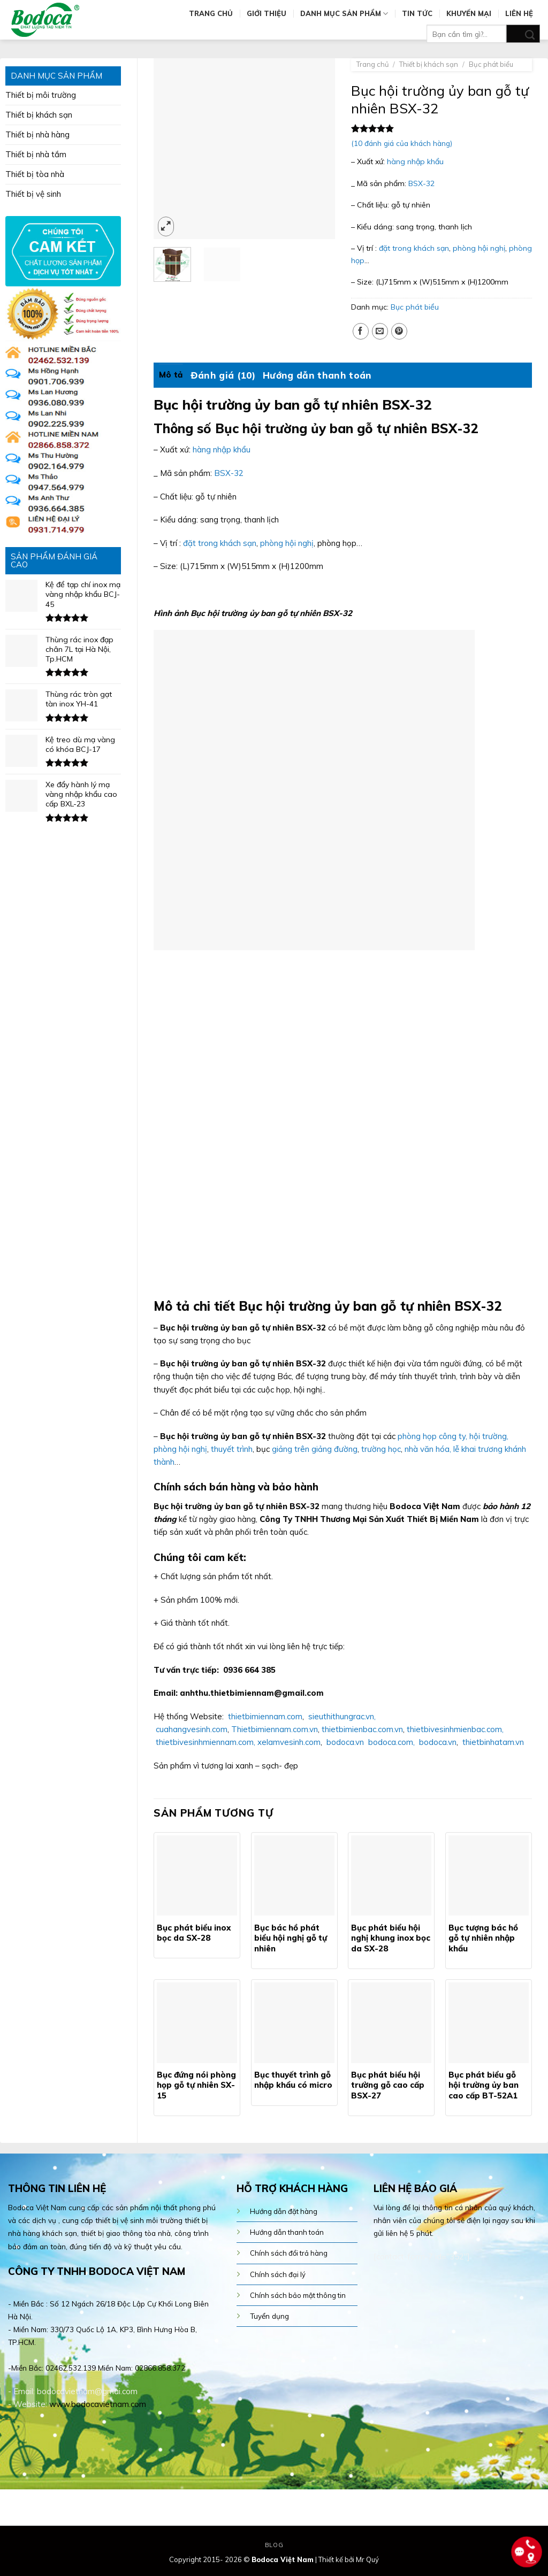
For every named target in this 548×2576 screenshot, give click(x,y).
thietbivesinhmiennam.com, (205, 1742)
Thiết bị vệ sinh (33, 194)
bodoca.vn (345, 1742)
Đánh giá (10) (223, 375)
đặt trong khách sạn (414, 248)
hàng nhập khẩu (415, 161)
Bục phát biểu (491, 64)
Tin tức (417, 13)
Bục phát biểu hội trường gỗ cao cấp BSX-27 (387, 2085)
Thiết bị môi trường (40, 95)
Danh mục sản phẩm (344, 14)
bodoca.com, (391, 1742)
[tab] (171, 375)
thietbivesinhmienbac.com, (454, 1729)
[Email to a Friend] (380, 331)
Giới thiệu (266, 13)
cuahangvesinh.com (191, 1729)
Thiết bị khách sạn (38, 115)
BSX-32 (421, 183)
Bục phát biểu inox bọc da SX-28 (194, 1933)
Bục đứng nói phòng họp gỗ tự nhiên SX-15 (196, 2085)
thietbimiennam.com (265, 1716)
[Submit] (523, 34)
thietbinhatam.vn (493, 1742)
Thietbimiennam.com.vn (274, 1729)
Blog (274, 2545)
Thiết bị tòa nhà (34, 174)
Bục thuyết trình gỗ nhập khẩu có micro (293, 2080)
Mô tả (171, 375)
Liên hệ (519, 13)
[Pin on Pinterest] (399, 331)
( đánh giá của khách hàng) (401, 143)
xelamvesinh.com (289, 1742)
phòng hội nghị (479, 248)
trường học (380, 1449)
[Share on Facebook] (361, 331)
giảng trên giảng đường (314, 1449)
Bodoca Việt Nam (283, 2559)
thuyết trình (232, 1449)
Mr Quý (367, 2559)
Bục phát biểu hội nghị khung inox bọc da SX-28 (390, 1938)
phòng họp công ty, (432, 1436)
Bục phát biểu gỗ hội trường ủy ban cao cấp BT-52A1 (483, 2085)
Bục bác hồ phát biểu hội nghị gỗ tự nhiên (290, 1938)
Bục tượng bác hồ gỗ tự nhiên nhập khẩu (483, 1938)
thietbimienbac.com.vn (362, 1729)
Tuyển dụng (269, 2315)
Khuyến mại (468, 13)
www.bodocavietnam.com (97, 2404)
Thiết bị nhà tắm (35, 154)
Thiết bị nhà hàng (37, 134)
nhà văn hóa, (428, 1449)
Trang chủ (211, 13)
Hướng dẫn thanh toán (317, 375)
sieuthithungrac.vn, (341, 1716)
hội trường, (488, 1436)
